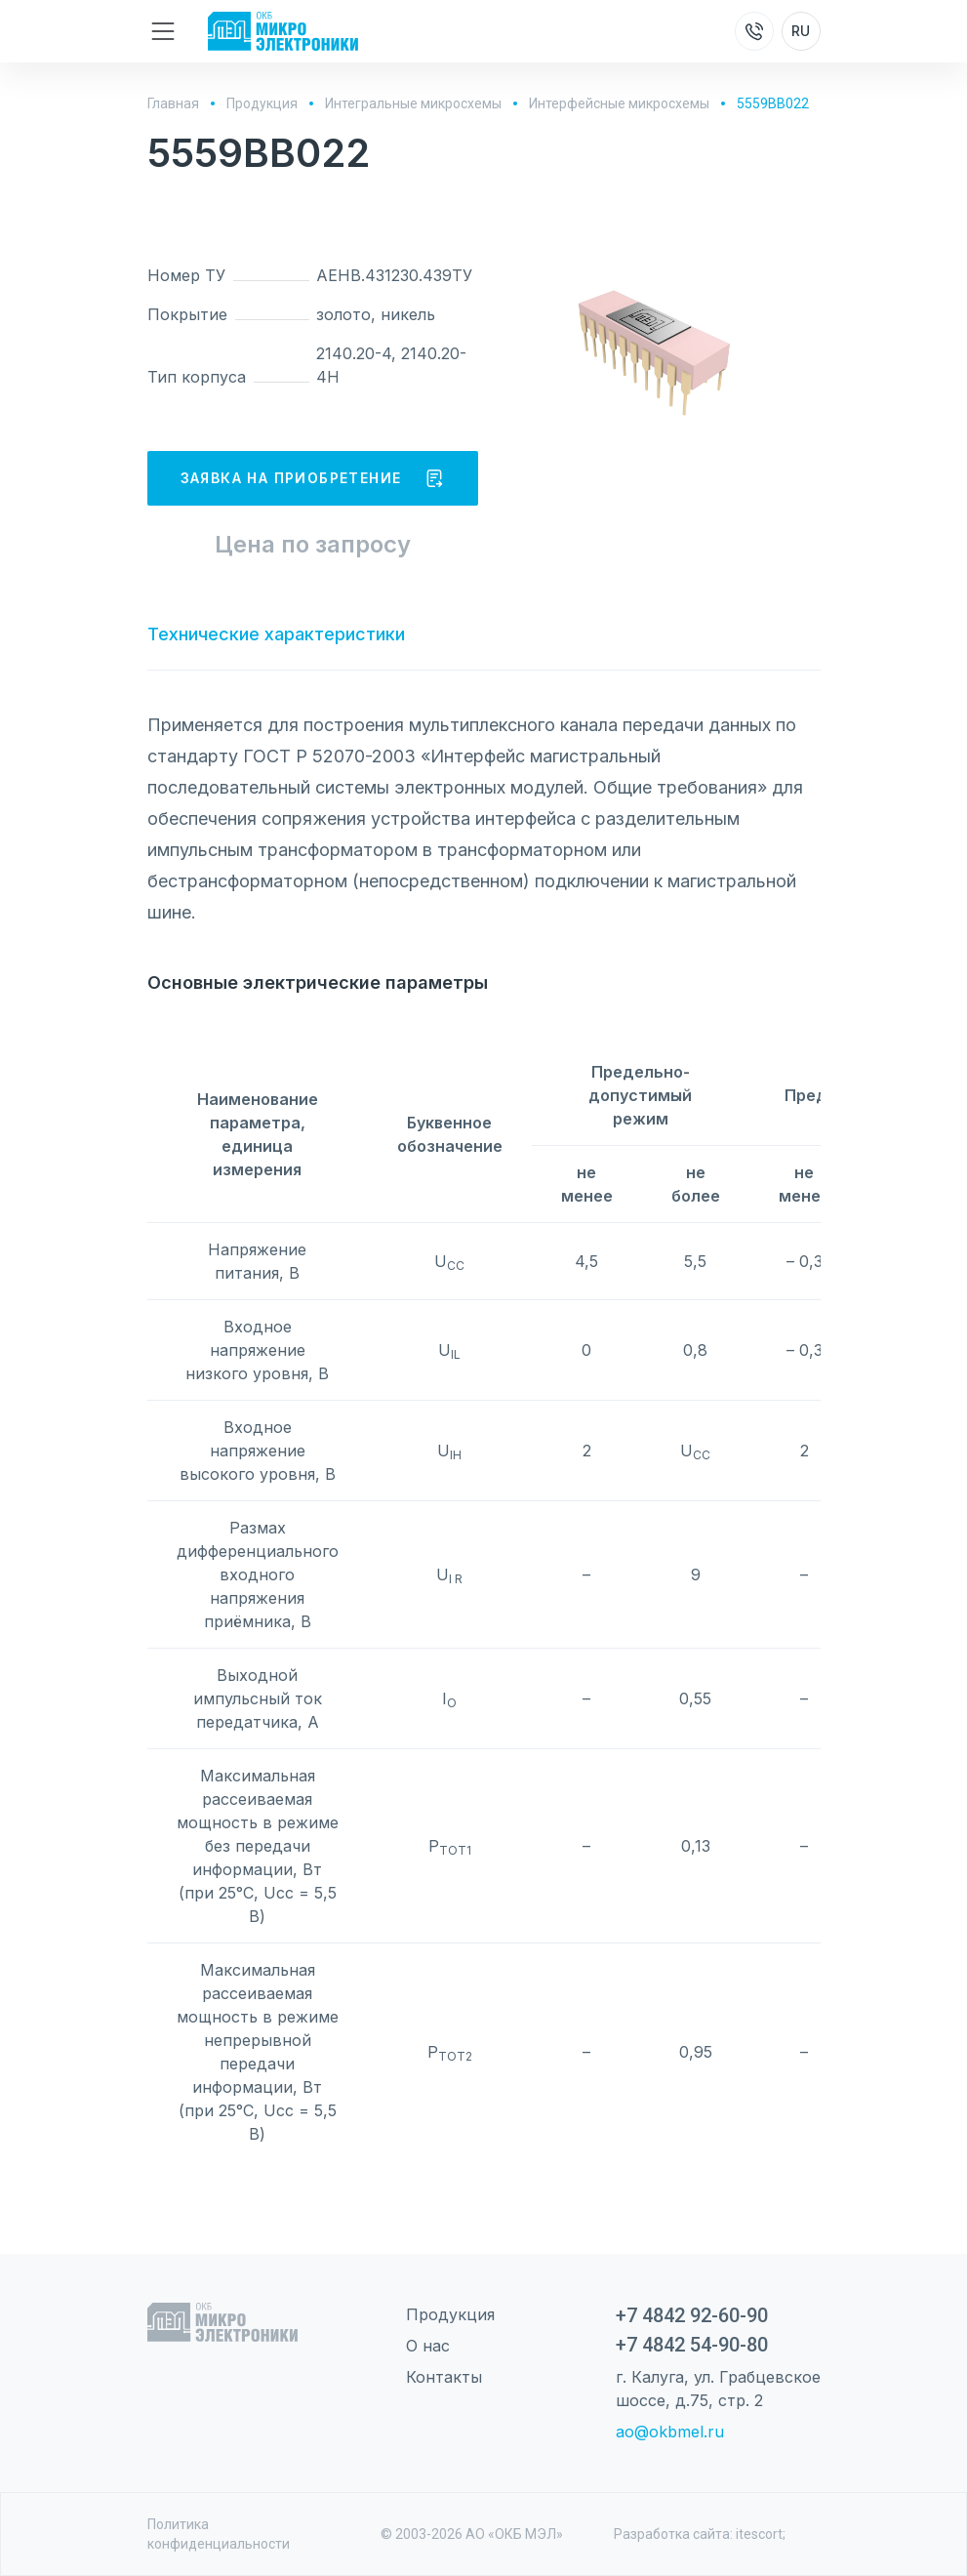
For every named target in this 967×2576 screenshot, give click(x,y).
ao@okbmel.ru (670, 2431)
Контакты (444, 2377)
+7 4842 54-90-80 (692, 2344)
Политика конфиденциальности (218, 2534)
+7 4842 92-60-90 (692, 2315)
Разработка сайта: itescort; (700, 2534)
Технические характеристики (276, 634)
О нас (428, 2345)
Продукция (450, 2314)
